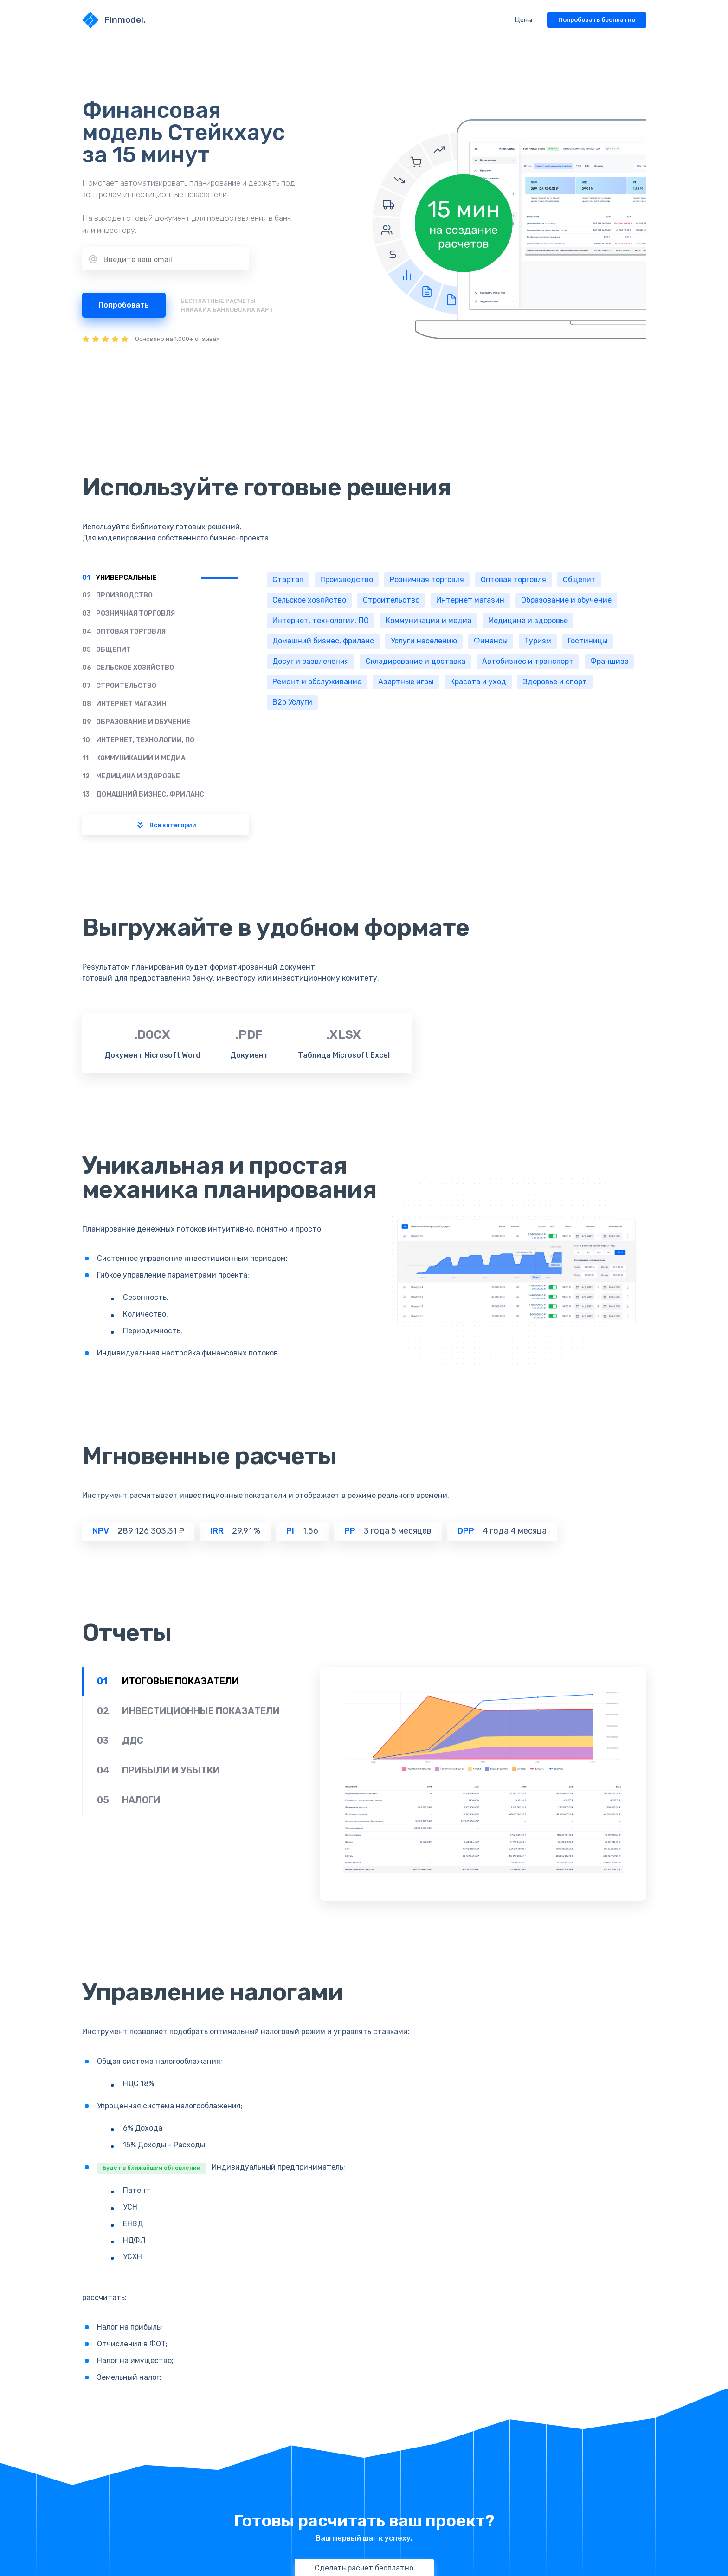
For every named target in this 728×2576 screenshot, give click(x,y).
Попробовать (123, 305)
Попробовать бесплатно (596, 19)
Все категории (165, 824)
